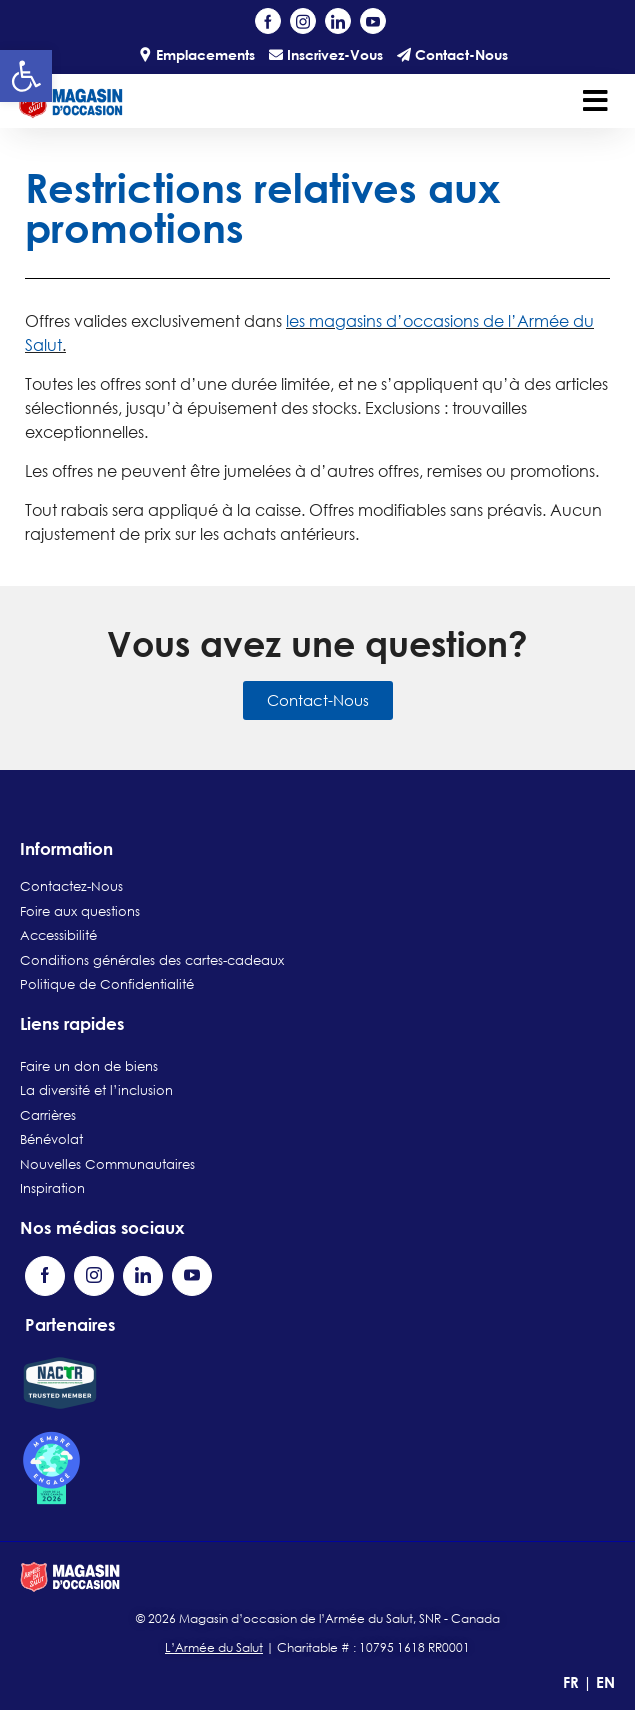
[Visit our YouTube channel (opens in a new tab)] (373, 21)
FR (573, 1682)
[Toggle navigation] (595, 101)
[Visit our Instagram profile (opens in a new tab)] (303, 21)
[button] (26, 76)
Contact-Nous (452, 54)
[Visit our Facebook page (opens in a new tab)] (268, 21)
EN (605, 1682)
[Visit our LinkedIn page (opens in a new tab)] (338, 21)
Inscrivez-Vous (326, 54)
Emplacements (196, 54)
